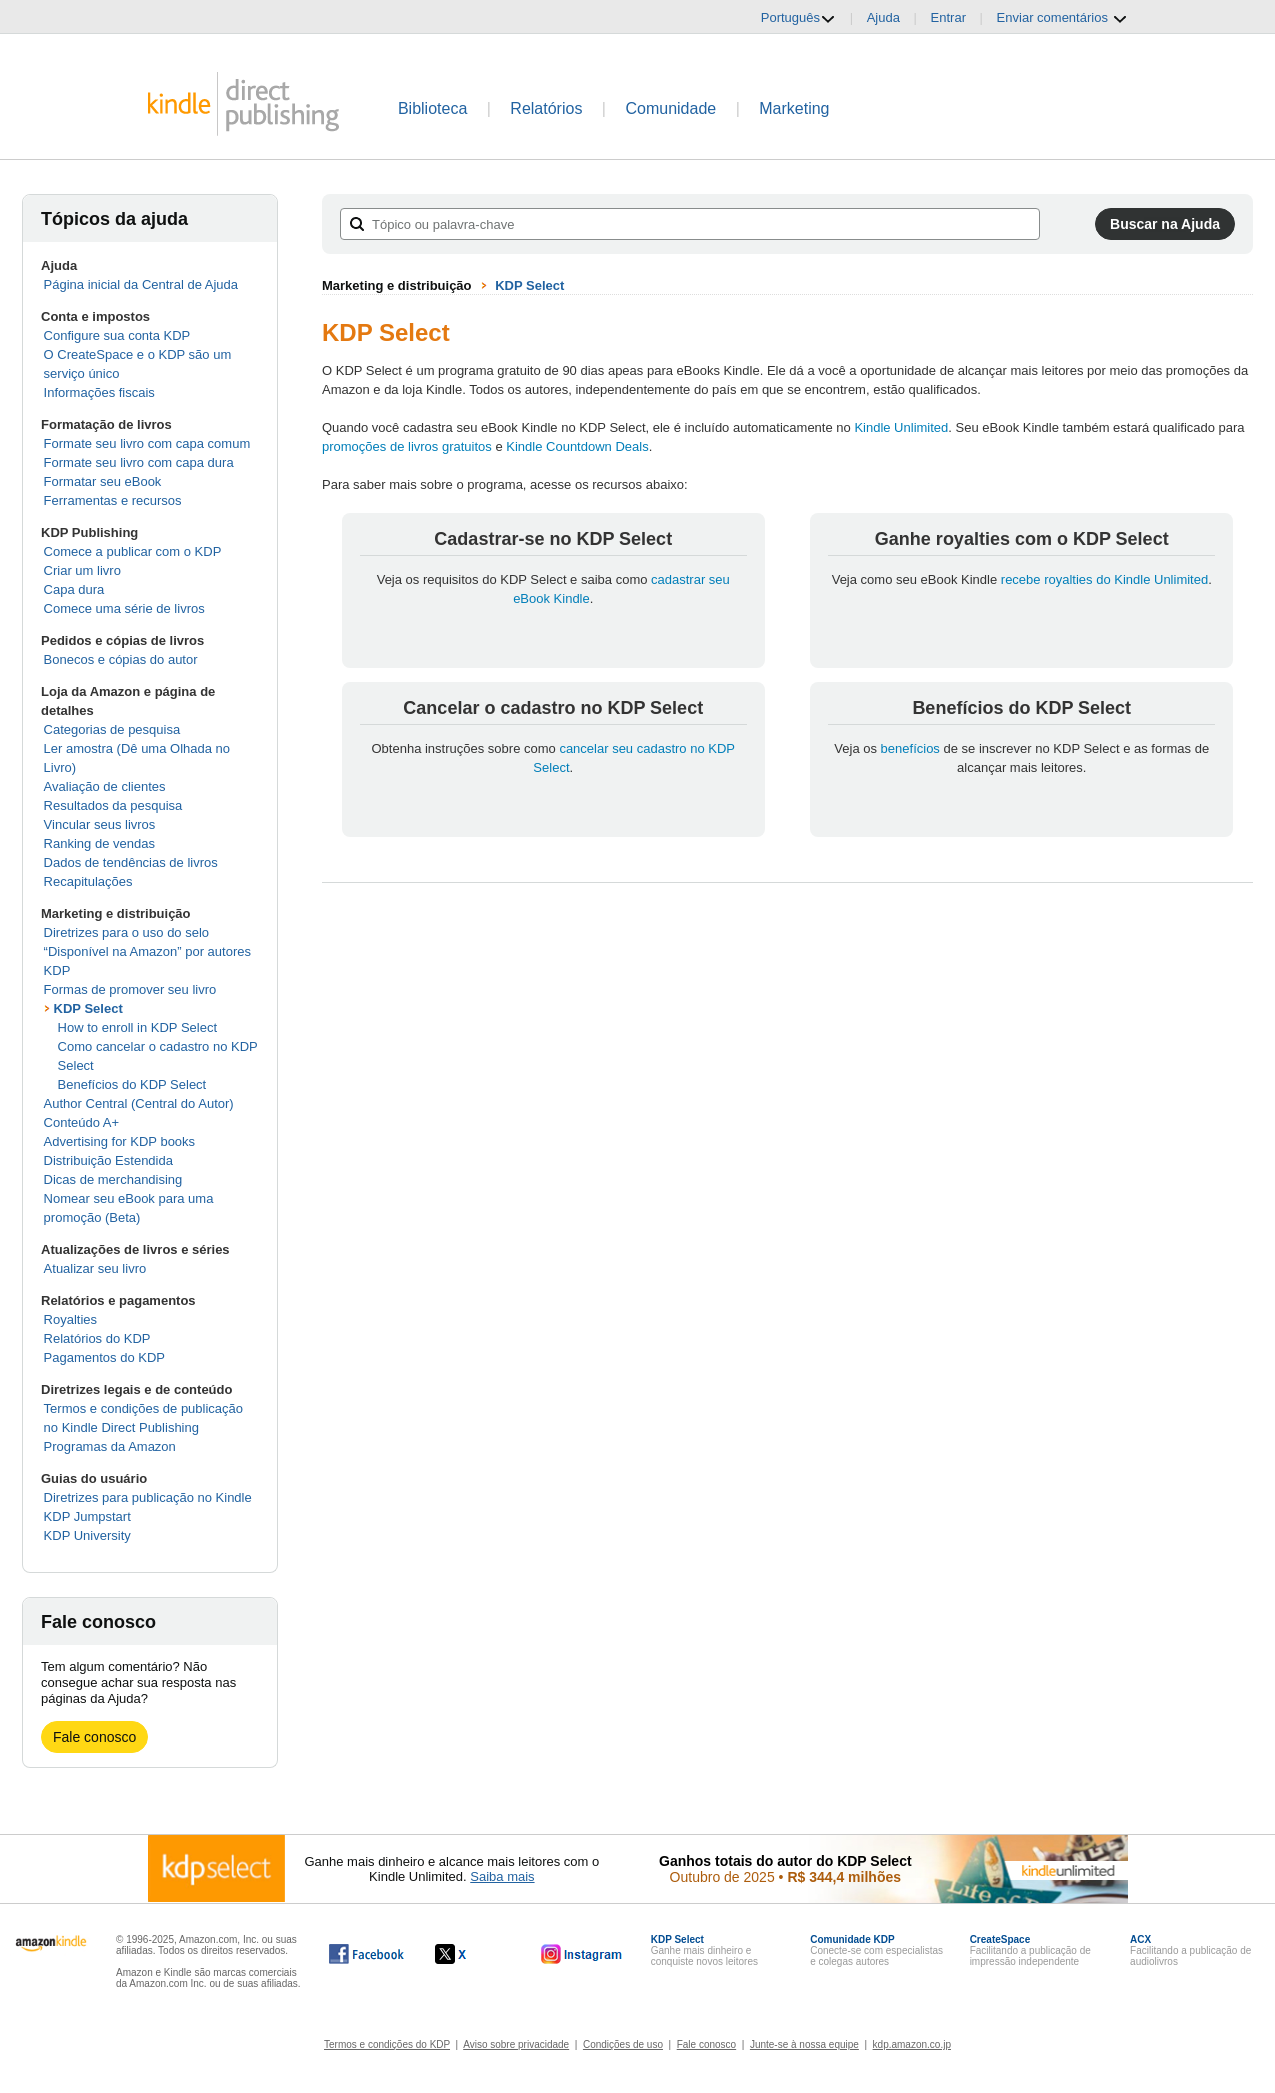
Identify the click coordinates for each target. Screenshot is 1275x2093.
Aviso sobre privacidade (516, 2044)
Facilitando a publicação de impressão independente (1030, 1950)
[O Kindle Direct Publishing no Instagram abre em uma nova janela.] (582, 1954)
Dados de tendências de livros (131, 862)
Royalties (70, 1319)
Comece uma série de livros (124, 608)
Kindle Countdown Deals (577, 446)
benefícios (910, 748)
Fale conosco (94, 1737)
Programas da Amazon (110, 1446)
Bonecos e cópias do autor (121, 659)
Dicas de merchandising (113, 1179)
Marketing (794, 108)
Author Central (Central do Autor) (139, 1103)
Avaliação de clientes (105, 786)
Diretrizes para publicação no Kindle (148, 1497)
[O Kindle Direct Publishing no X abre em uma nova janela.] (471, 1954)
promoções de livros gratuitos (407, 446)
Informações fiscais (99, 392)
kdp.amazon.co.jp (912, 2044)
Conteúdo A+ (82, 1122)
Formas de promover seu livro (130, 989)
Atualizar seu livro (95, 1268)
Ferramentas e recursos (113, 500)
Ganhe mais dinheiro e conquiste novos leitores (704, 1950)
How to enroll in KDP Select (137, 1027)
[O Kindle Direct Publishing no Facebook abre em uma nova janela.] (366, 1954)
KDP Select (88, 1008)
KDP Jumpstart (87, 1516)
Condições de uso (623, 2044)
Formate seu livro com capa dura (139, 462)
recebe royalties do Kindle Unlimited (1104, 579)
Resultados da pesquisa (113, 805)
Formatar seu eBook (103, 481)
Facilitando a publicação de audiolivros (1190, 1950)
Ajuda (883, 17)
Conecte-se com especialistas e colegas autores (876, 1950)
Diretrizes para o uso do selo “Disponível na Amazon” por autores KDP (147, 951)
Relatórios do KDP (97, 1338)
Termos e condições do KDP (387, 2044)
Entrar (948, 17)
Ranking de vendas (99, 843)
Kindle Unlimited (901, 427)
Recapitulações (88, 881)
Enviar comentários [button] (1062, 18)
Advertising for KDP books (120, 1141)
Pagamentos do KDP (104, 1357)
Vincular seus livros (100, 824)
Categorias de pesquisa (112, 729)
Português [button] (798, 18)
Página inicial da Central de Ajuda (141, 284)
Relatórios (546, 108)
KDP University (87, 1535)
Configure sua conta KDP (117, 335)
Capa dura (74, 589)
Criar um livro (82, 570)
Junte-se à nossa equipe (804, 2044)
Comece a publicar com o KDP (133, 551)
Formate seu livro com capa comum (147, 443)
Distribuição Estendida (108, 1160)
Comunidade (670, 108)
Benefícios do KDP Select (132, 1084)
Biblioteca (432, 108)
